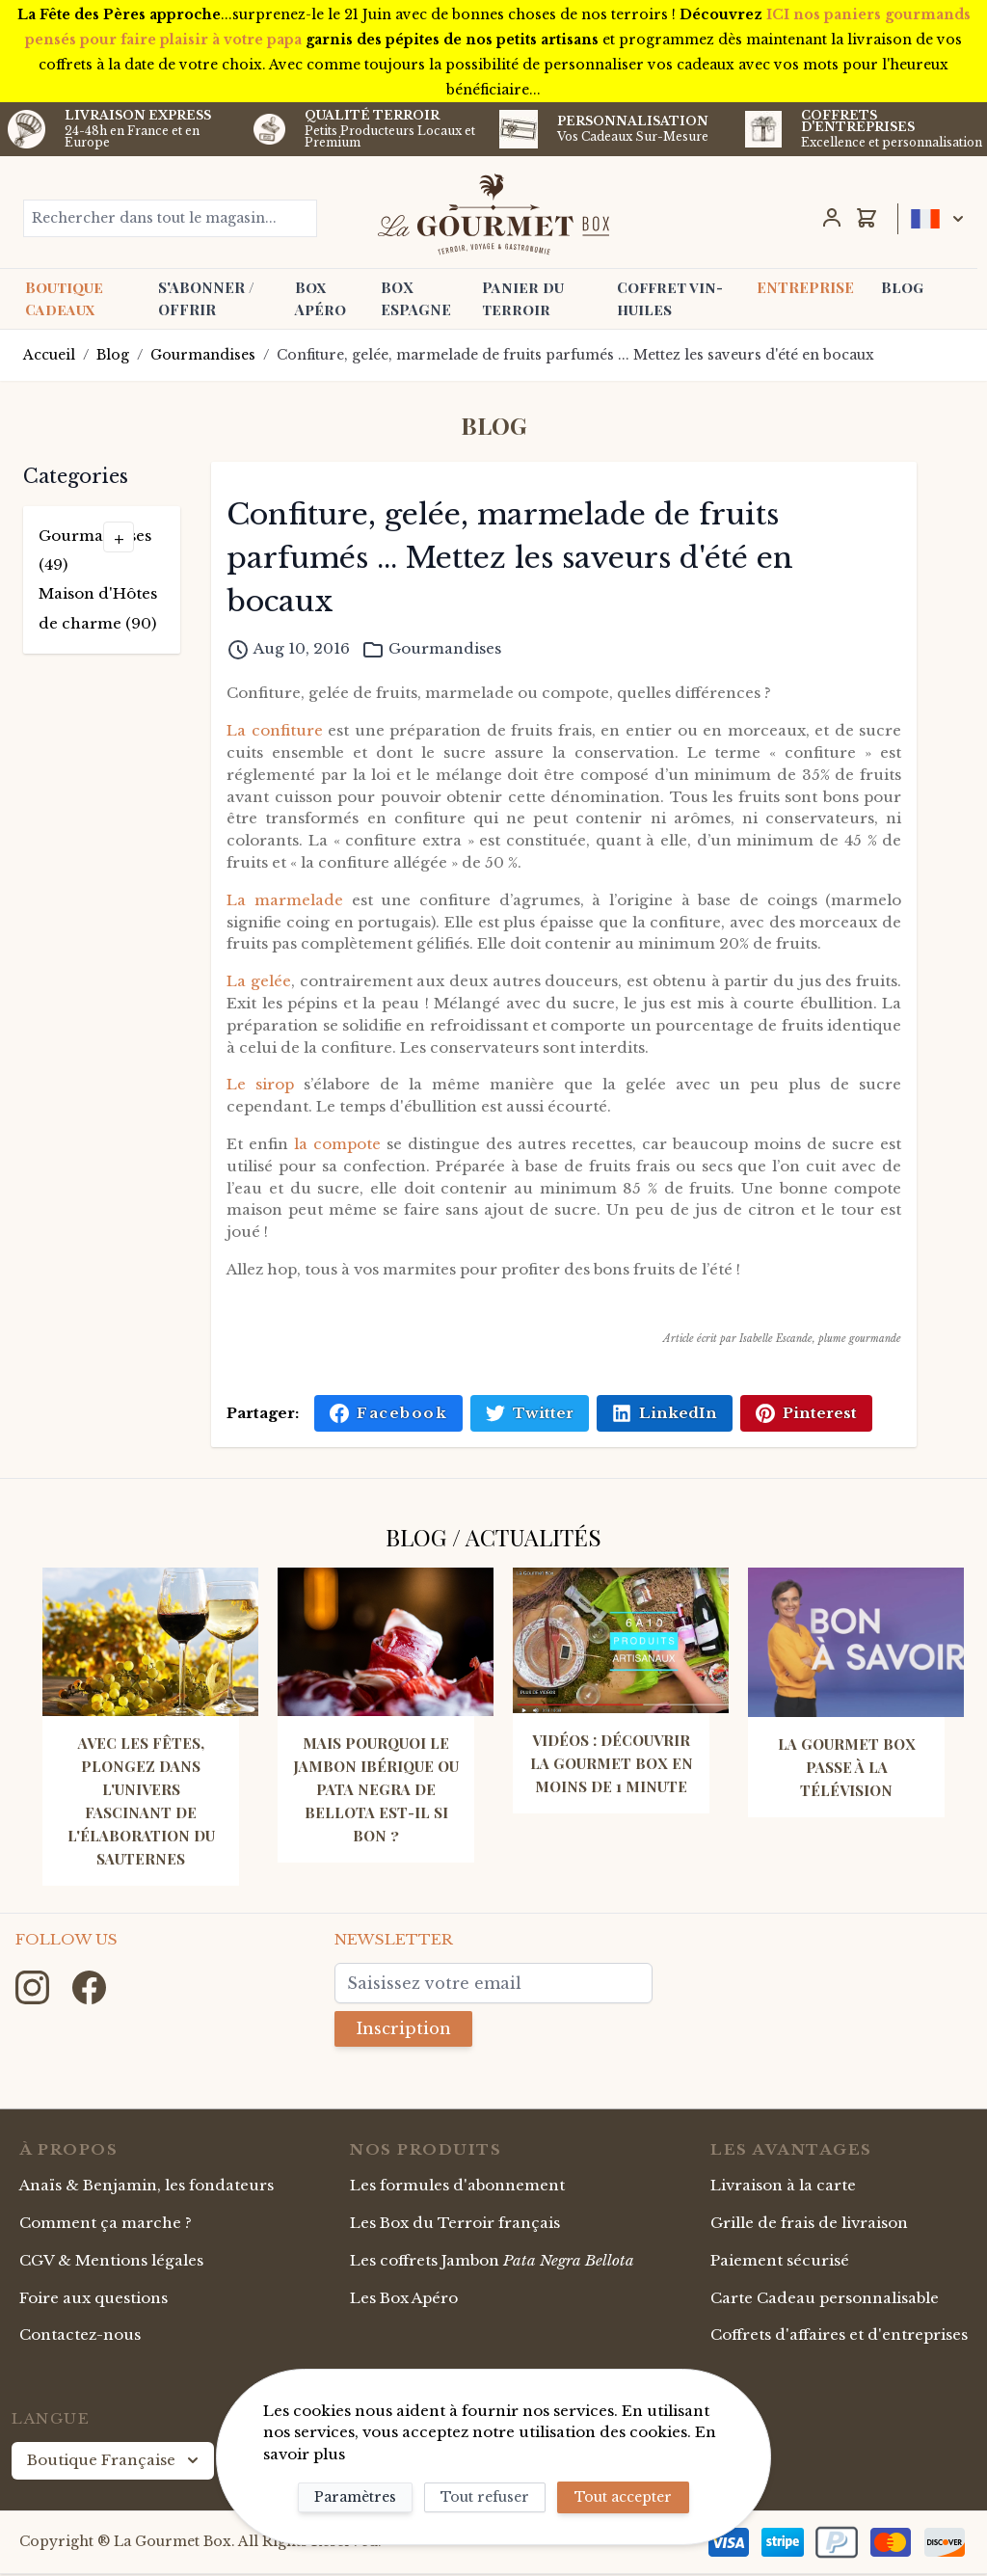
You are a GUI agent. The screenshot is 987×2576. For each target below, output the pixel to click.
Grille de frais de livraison (809, 2224)
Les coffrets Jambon (492, 2262)
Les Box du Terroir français (455, 2224)
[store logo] (493, 214)
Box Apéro (320, 298)
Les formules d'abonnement (457, 2187)
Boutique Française (114, 2462)
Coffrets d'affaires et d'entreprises (839, 2336)
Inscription (410, 2029)
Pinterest (806, 1413)
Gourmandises (202, 354)
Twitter (530, 1413)
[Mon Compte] (831, 217)
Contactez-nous (80, 2336)
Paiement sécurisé (779, 2262)
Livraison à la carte (783, 2187)
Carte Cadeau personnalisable (824, 2300)
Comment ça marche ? (105, 2224)
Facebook (388, 1413)
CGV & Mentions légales (111, 2262)
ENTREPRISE (805, 287)
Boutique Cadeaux (64, 298)
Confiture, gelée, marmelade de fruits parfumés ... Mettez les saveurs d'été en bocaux (575, 354)
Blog (902, 287)
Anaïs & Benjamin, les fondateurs (146, 2187)
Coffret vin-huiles (670, 298)
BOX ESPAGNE (416, 298)
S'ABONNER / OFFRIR (206, 298)
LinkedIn (664, 1413)
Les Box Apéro (404, 2300)
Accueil (49, 354)
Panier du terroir (523, 298)
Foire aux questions (93, 2300)
